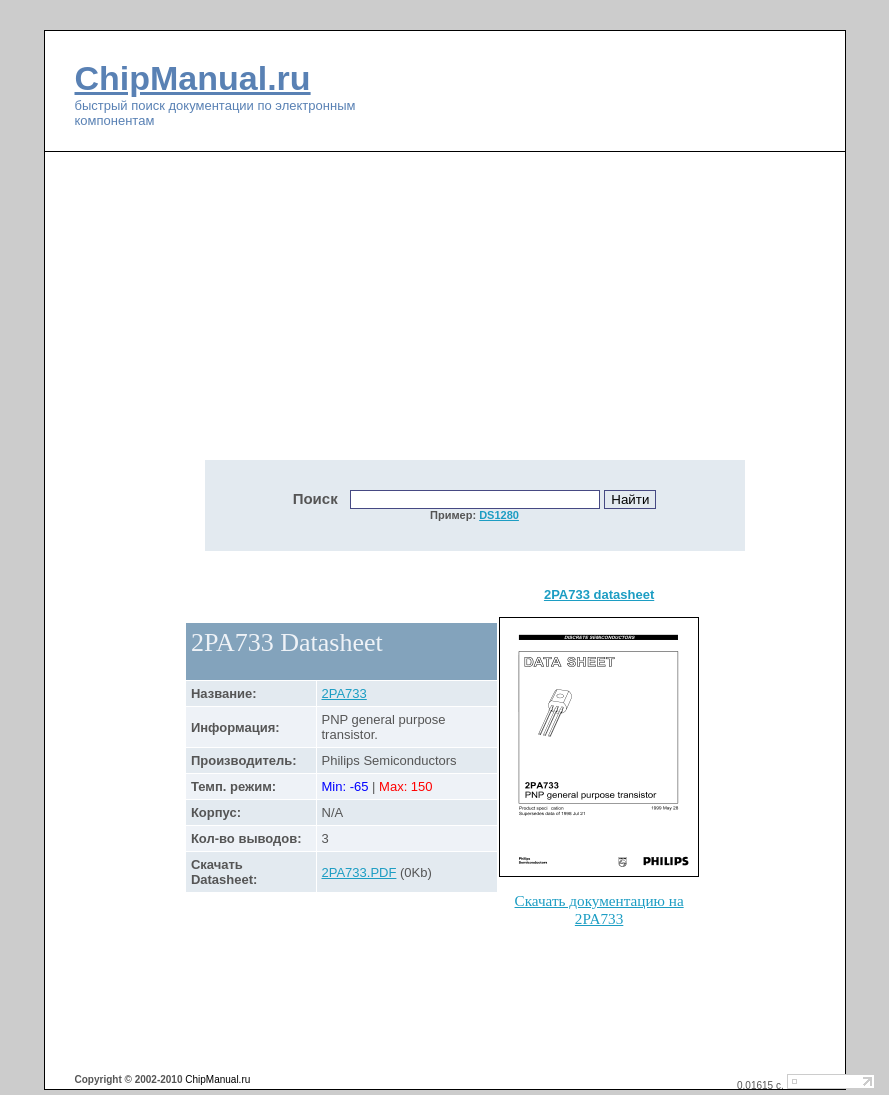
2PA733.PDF (359, 872)
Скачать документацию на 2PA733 (599, 909)
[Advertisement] (305, 317)
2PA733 (344, 693)
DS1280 (499, 515)
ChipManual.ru (193, 78)
